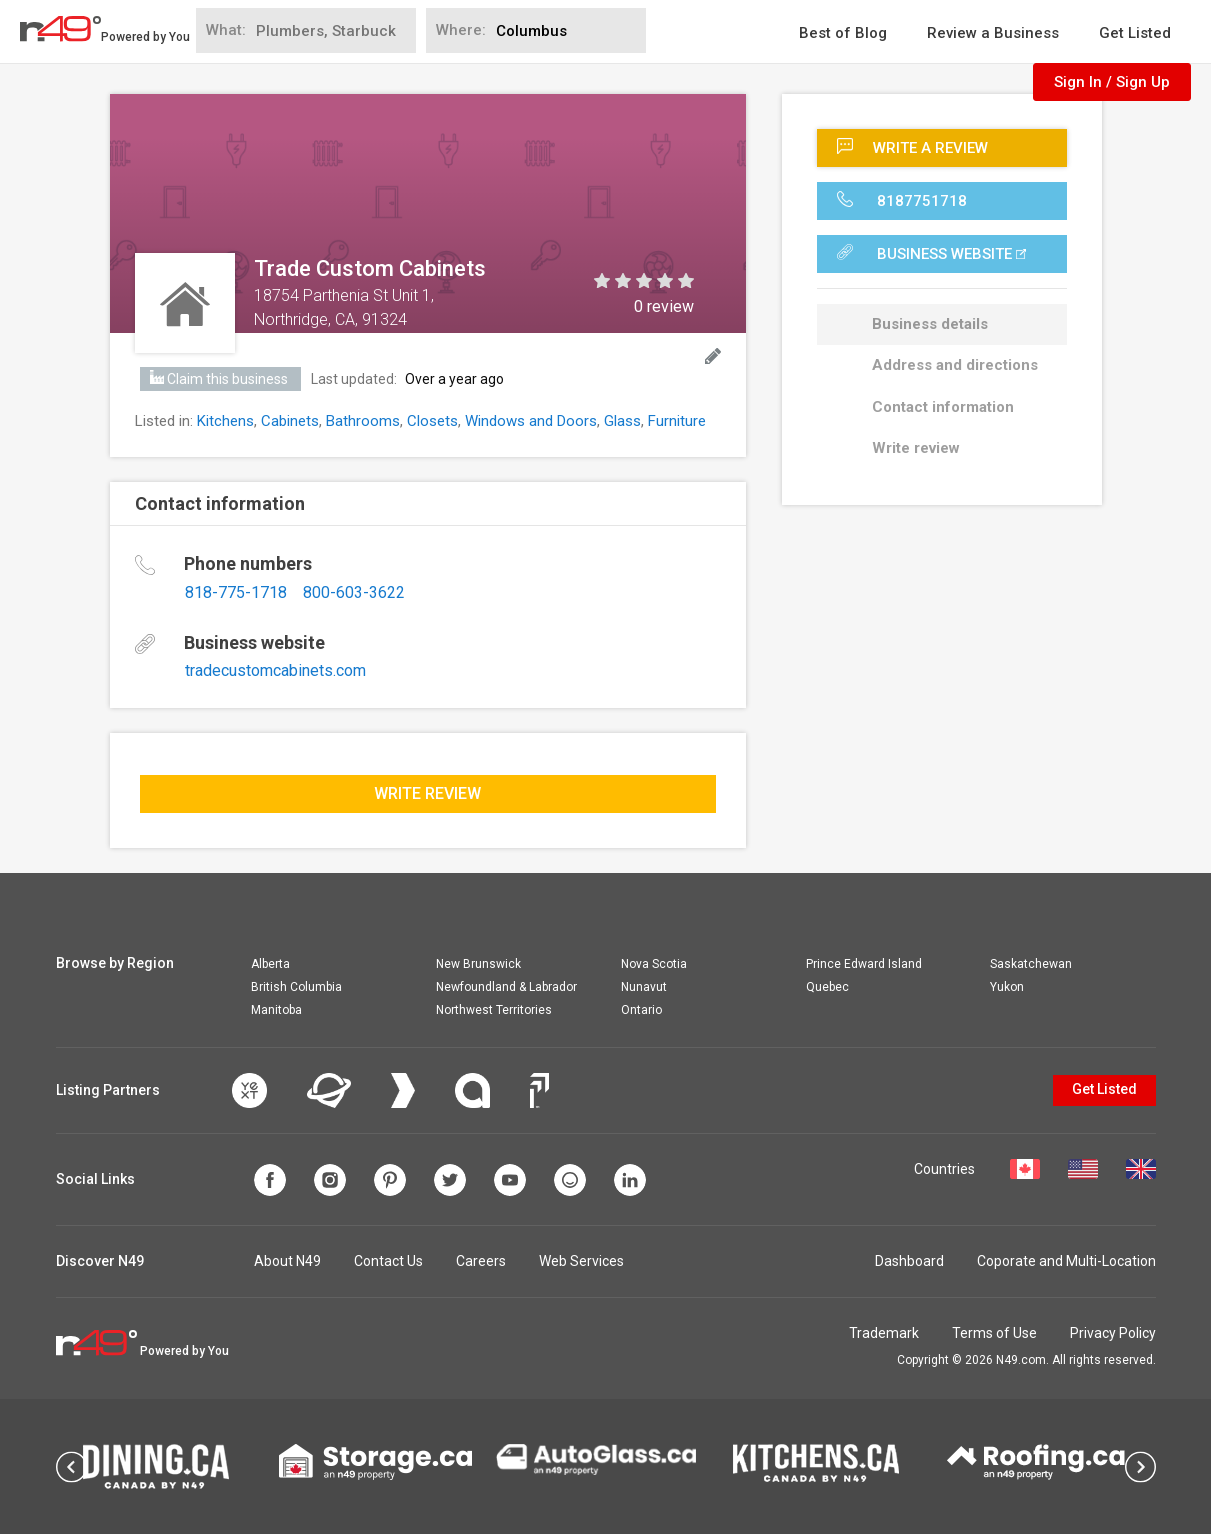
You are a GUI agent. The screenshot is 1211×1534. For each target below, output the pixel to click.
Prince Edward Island (864, 964)
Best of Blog (843, 33)
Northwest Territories (494, 1010)
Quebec (827, 987)
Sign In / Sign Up (1112, 82)
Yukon (1007, 987)
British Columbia (296, 987)
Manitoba (276, 1010)
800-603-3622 (354, 592)
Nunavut (644, 987)
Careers (481, 1261)
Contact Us (388, 1261)
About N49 (287, 1261)
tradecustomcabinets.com (275, 670)
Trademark (884, 1333)
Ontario (641, 1010)
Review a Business (993, 33)
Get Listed (1135, 33)
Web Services (581, 1261)
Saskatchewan (1031, 964)
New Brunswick (478, 964)
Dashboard (909, 1261)
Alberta (270, 964)
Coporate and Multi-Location (1066, 1261)
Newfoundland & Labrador (506, 987)
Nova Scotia (654, 964)
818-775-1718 (236, 592)
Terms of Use (994, 1333)
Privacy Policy (1113, 1333)
